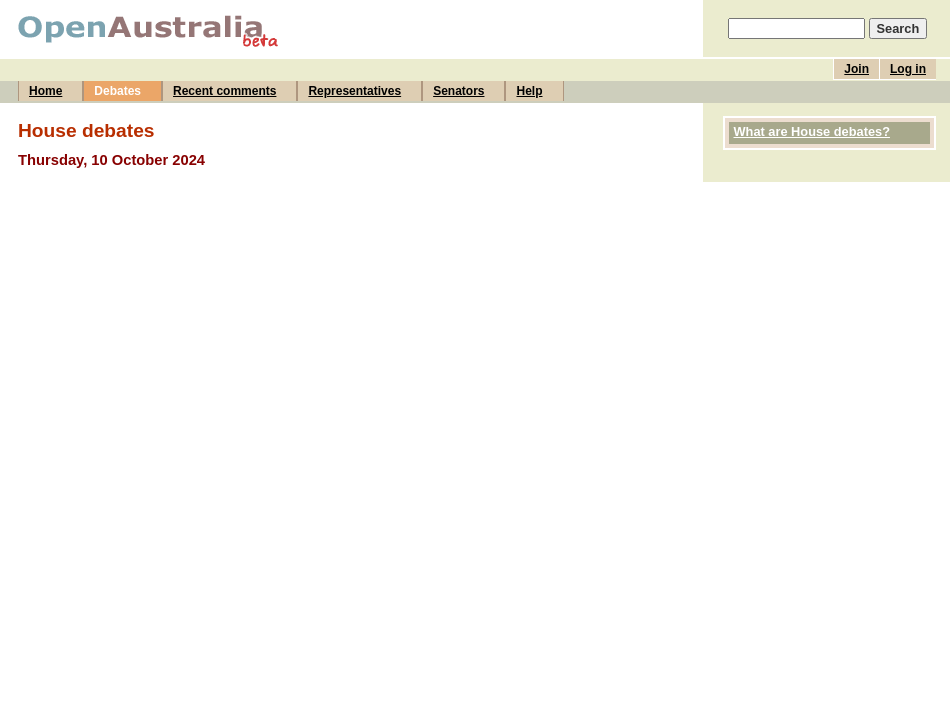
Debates (117, 91)
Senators (458, 91)
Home (45, 91)
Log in (908, 69)
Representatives (354, 91)
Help (529, 91)
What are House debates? (812, 131)
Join (856, 69)
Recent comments (224, 91)
